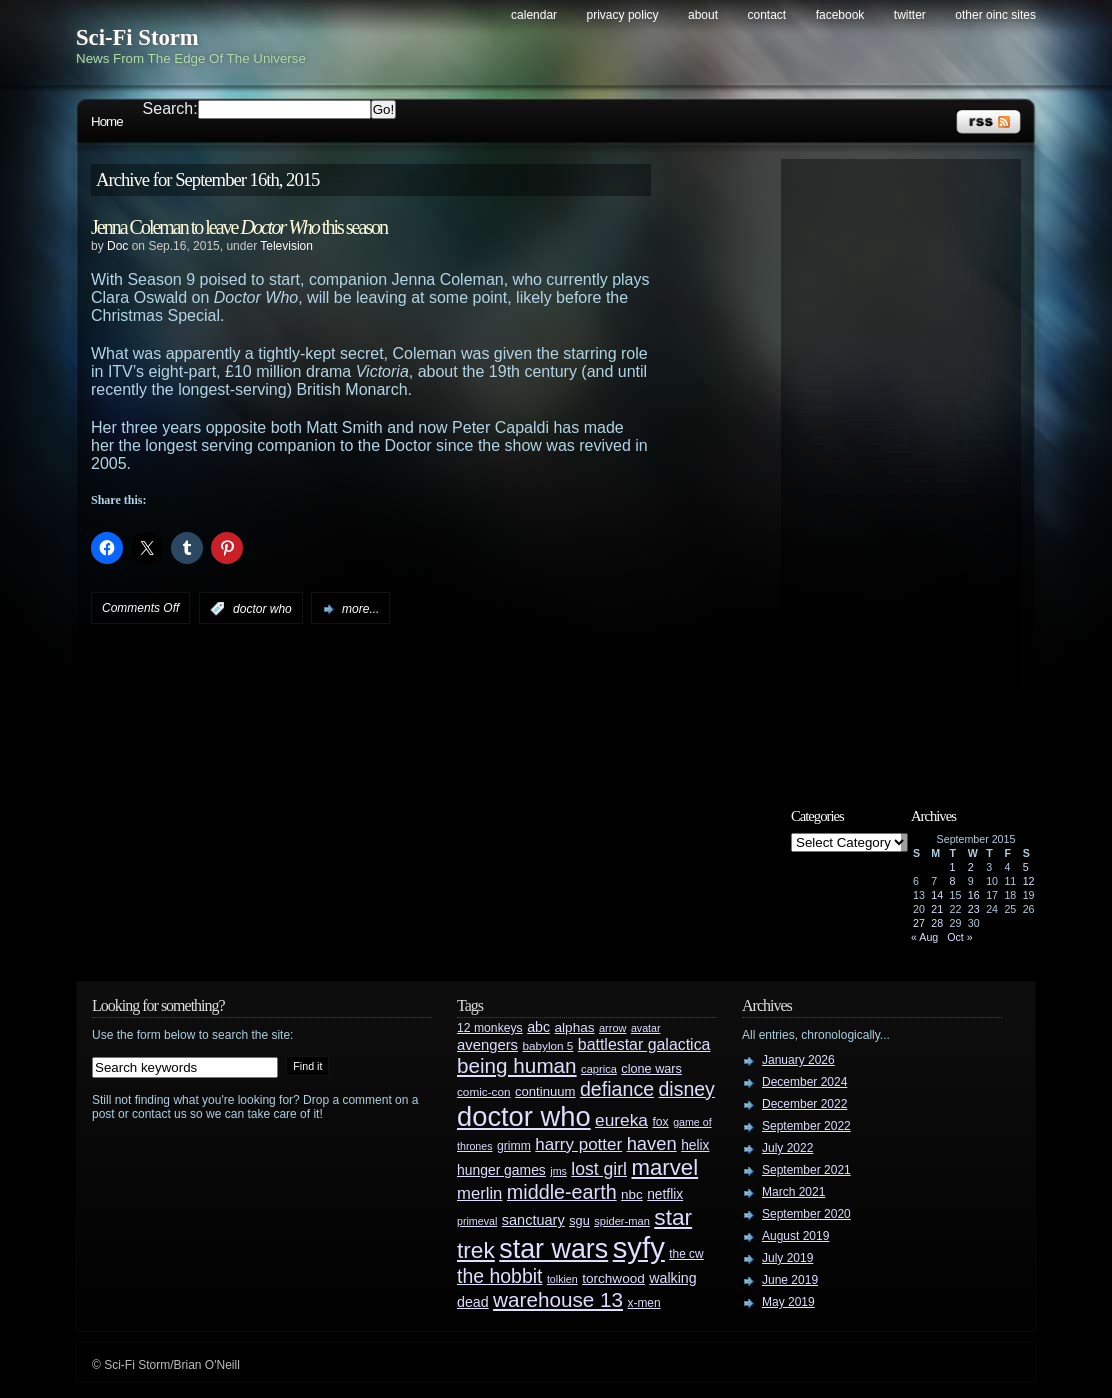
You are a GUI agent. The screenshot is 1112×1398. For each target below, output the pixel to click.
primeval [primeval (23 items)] (477, 1221)
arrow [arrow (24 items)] (612, 1028)
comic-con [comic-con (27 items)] (483, 1091)
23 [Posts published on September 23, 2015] (974, 909)
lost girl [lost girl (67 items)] (599, 1169)
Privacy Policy (623, 15)
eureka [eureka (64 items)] (621, 1120)
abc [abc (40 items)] (538, 1027)
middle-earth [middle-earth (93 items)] (562, 1192)
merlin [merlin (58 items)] (479, 1193)
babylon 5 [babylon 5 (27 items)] (547, 1045)
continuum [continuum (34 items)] (545, 1091)
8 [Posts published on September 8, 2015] (953, 881)
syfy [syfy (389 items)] (639, 1247)
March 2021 (793, 1192)
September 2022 (806, 1126)
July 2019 (787, 1258)
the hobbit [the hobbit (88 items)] (499, 1276)
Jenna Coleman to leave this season (239, 227)
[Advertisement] (911, 467)
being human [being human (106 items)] (517, 1065)
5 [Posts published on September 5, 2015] (1026, 867)
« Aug (924, 937)
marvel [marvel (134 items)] (664, 1167)
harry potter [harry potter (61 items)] (578, 1144)
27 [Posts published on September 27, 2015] (919, 923)
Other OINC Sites (995, 15)
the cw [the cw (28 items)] (686, 1254)
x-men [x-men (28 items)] (643, 1303)
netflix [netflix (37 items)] (665, 1194)
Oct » (959, 937)
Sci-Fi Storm (137, 37)
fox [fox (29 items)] (660, 1122)
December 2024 (804, 1082)
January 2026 (798, 1060)
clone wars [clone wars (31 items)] (651, 1069)
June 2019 (790, 1280)
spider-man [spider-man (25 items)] (622, 1221)
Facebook (840, 15)
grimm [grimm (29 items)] (514, 1146)
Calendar (534, 15)
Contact (767, 15)
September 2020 (806, 1214)
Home (107, 121)
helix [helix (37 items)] (695, 1145)
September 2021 (806, 1170)
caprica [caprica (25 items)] (599, 1069)
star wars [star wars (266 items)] (553, 1249)
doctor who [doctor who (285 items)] (524, 1116)
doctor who (262, 609)
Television (286, 246)
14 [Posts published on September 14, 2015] (937, 895)
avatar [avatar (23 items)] (646, 1028)
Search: (170, 108)
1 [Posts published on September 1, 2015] (953, 867)
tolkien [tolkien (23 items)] (562, 1279)
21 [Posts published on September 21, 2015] (937, 909)
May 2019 (788, 1302)
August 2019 (795, 1236)
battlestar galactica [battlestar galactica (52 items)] (644, 1044)
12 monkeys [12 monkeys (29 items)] (490, 1028)
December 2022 (804, 1104)
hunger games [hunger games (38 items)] (501, 1170)
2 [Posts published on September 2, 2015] (971, 867)
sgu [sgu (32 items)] (579, 1220)
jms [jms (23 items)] (558, 1171)
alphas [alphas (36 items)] (575, 1027)
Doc (117, 246)
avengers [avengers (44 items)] (487, 1045)
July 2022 (787, 1148)
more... (360, 609)
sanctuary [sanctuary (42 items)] (533, 1220)
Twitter (910, 15)
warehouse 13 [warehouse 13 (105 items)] (558, 1299)
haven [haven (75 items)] (652, 1143)
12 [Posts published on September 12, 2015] (1029, 881)
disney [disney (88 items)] (687, 1089)
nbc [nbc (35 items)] (632, 1194)
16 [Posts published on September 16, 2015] (974, 895)
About (703, 15)
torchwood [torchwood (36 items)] (613, 1278)
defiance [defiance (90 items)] (617, 1089)
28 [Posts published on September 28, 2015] (937, 923)
